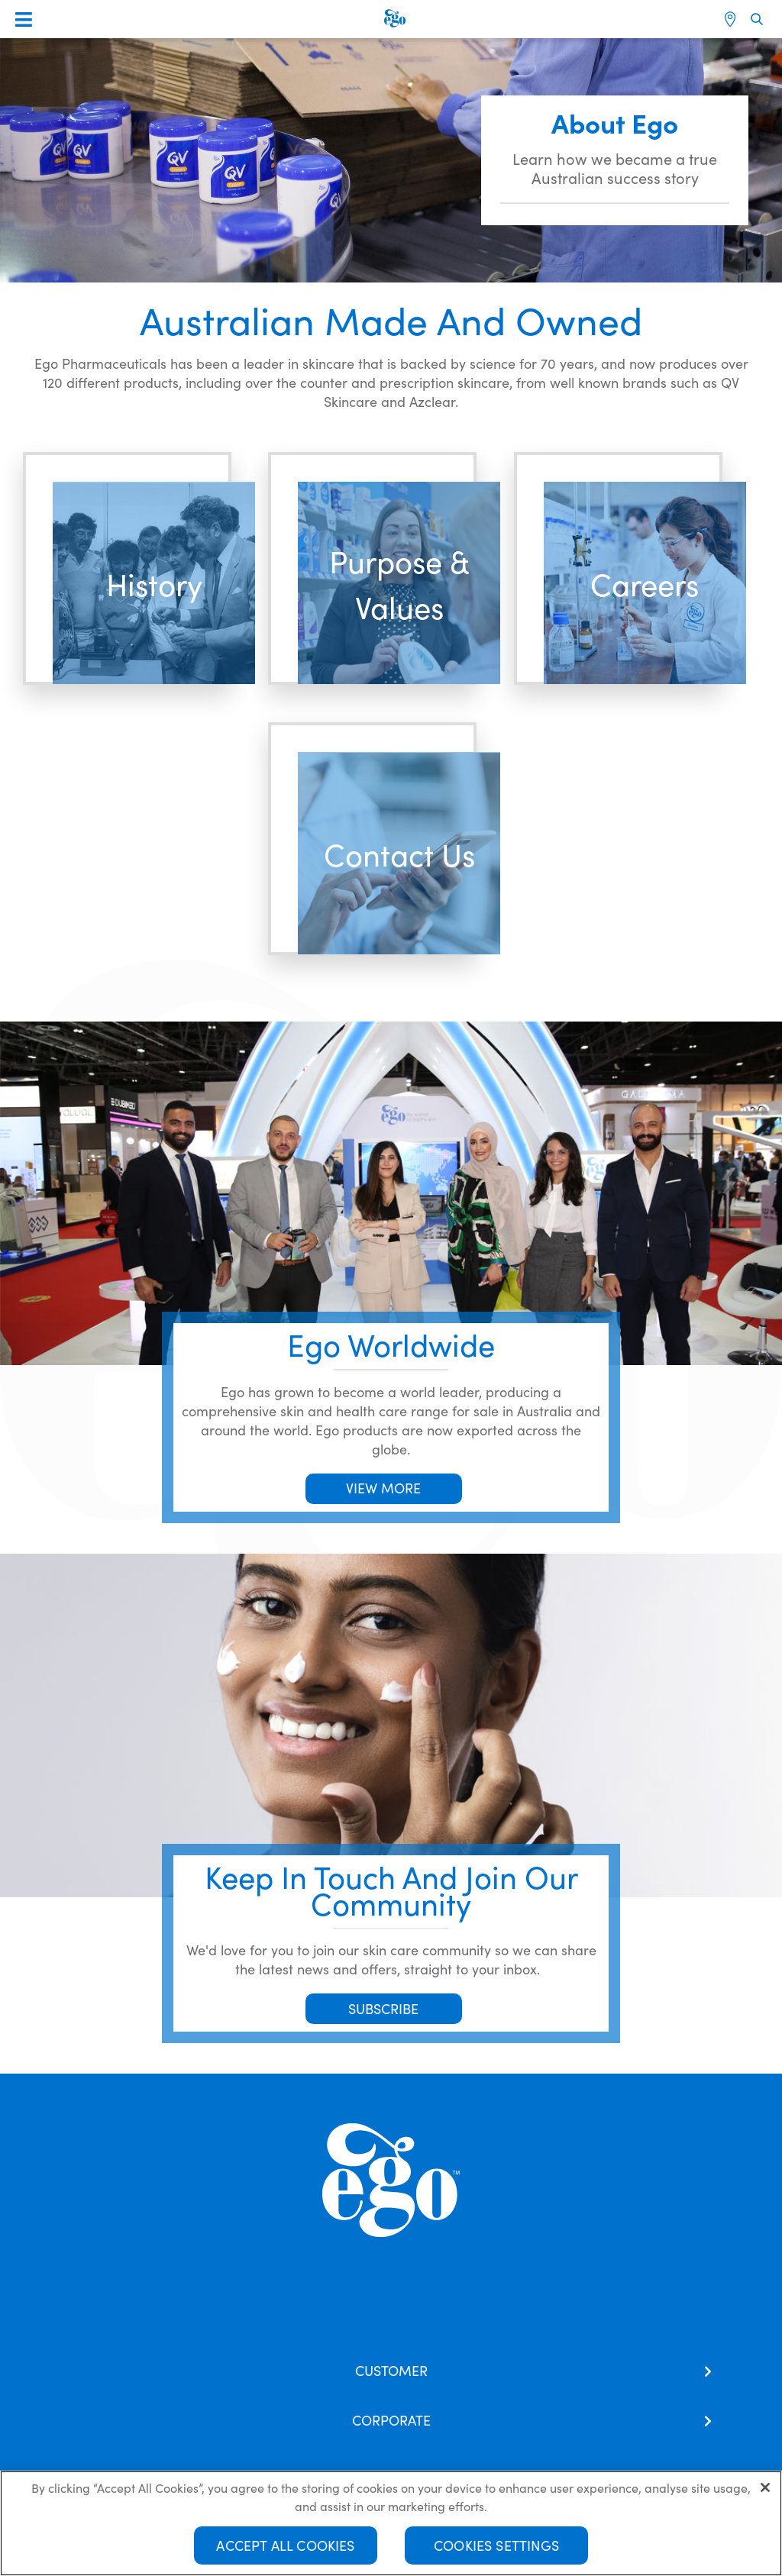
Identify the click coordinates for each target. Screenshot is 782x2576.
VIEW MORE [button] (383, 1487)
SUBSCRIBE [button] (383, 2008)
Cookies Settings (496, 2545)
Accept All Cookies (285, 2545)
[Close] (765, 2487)
